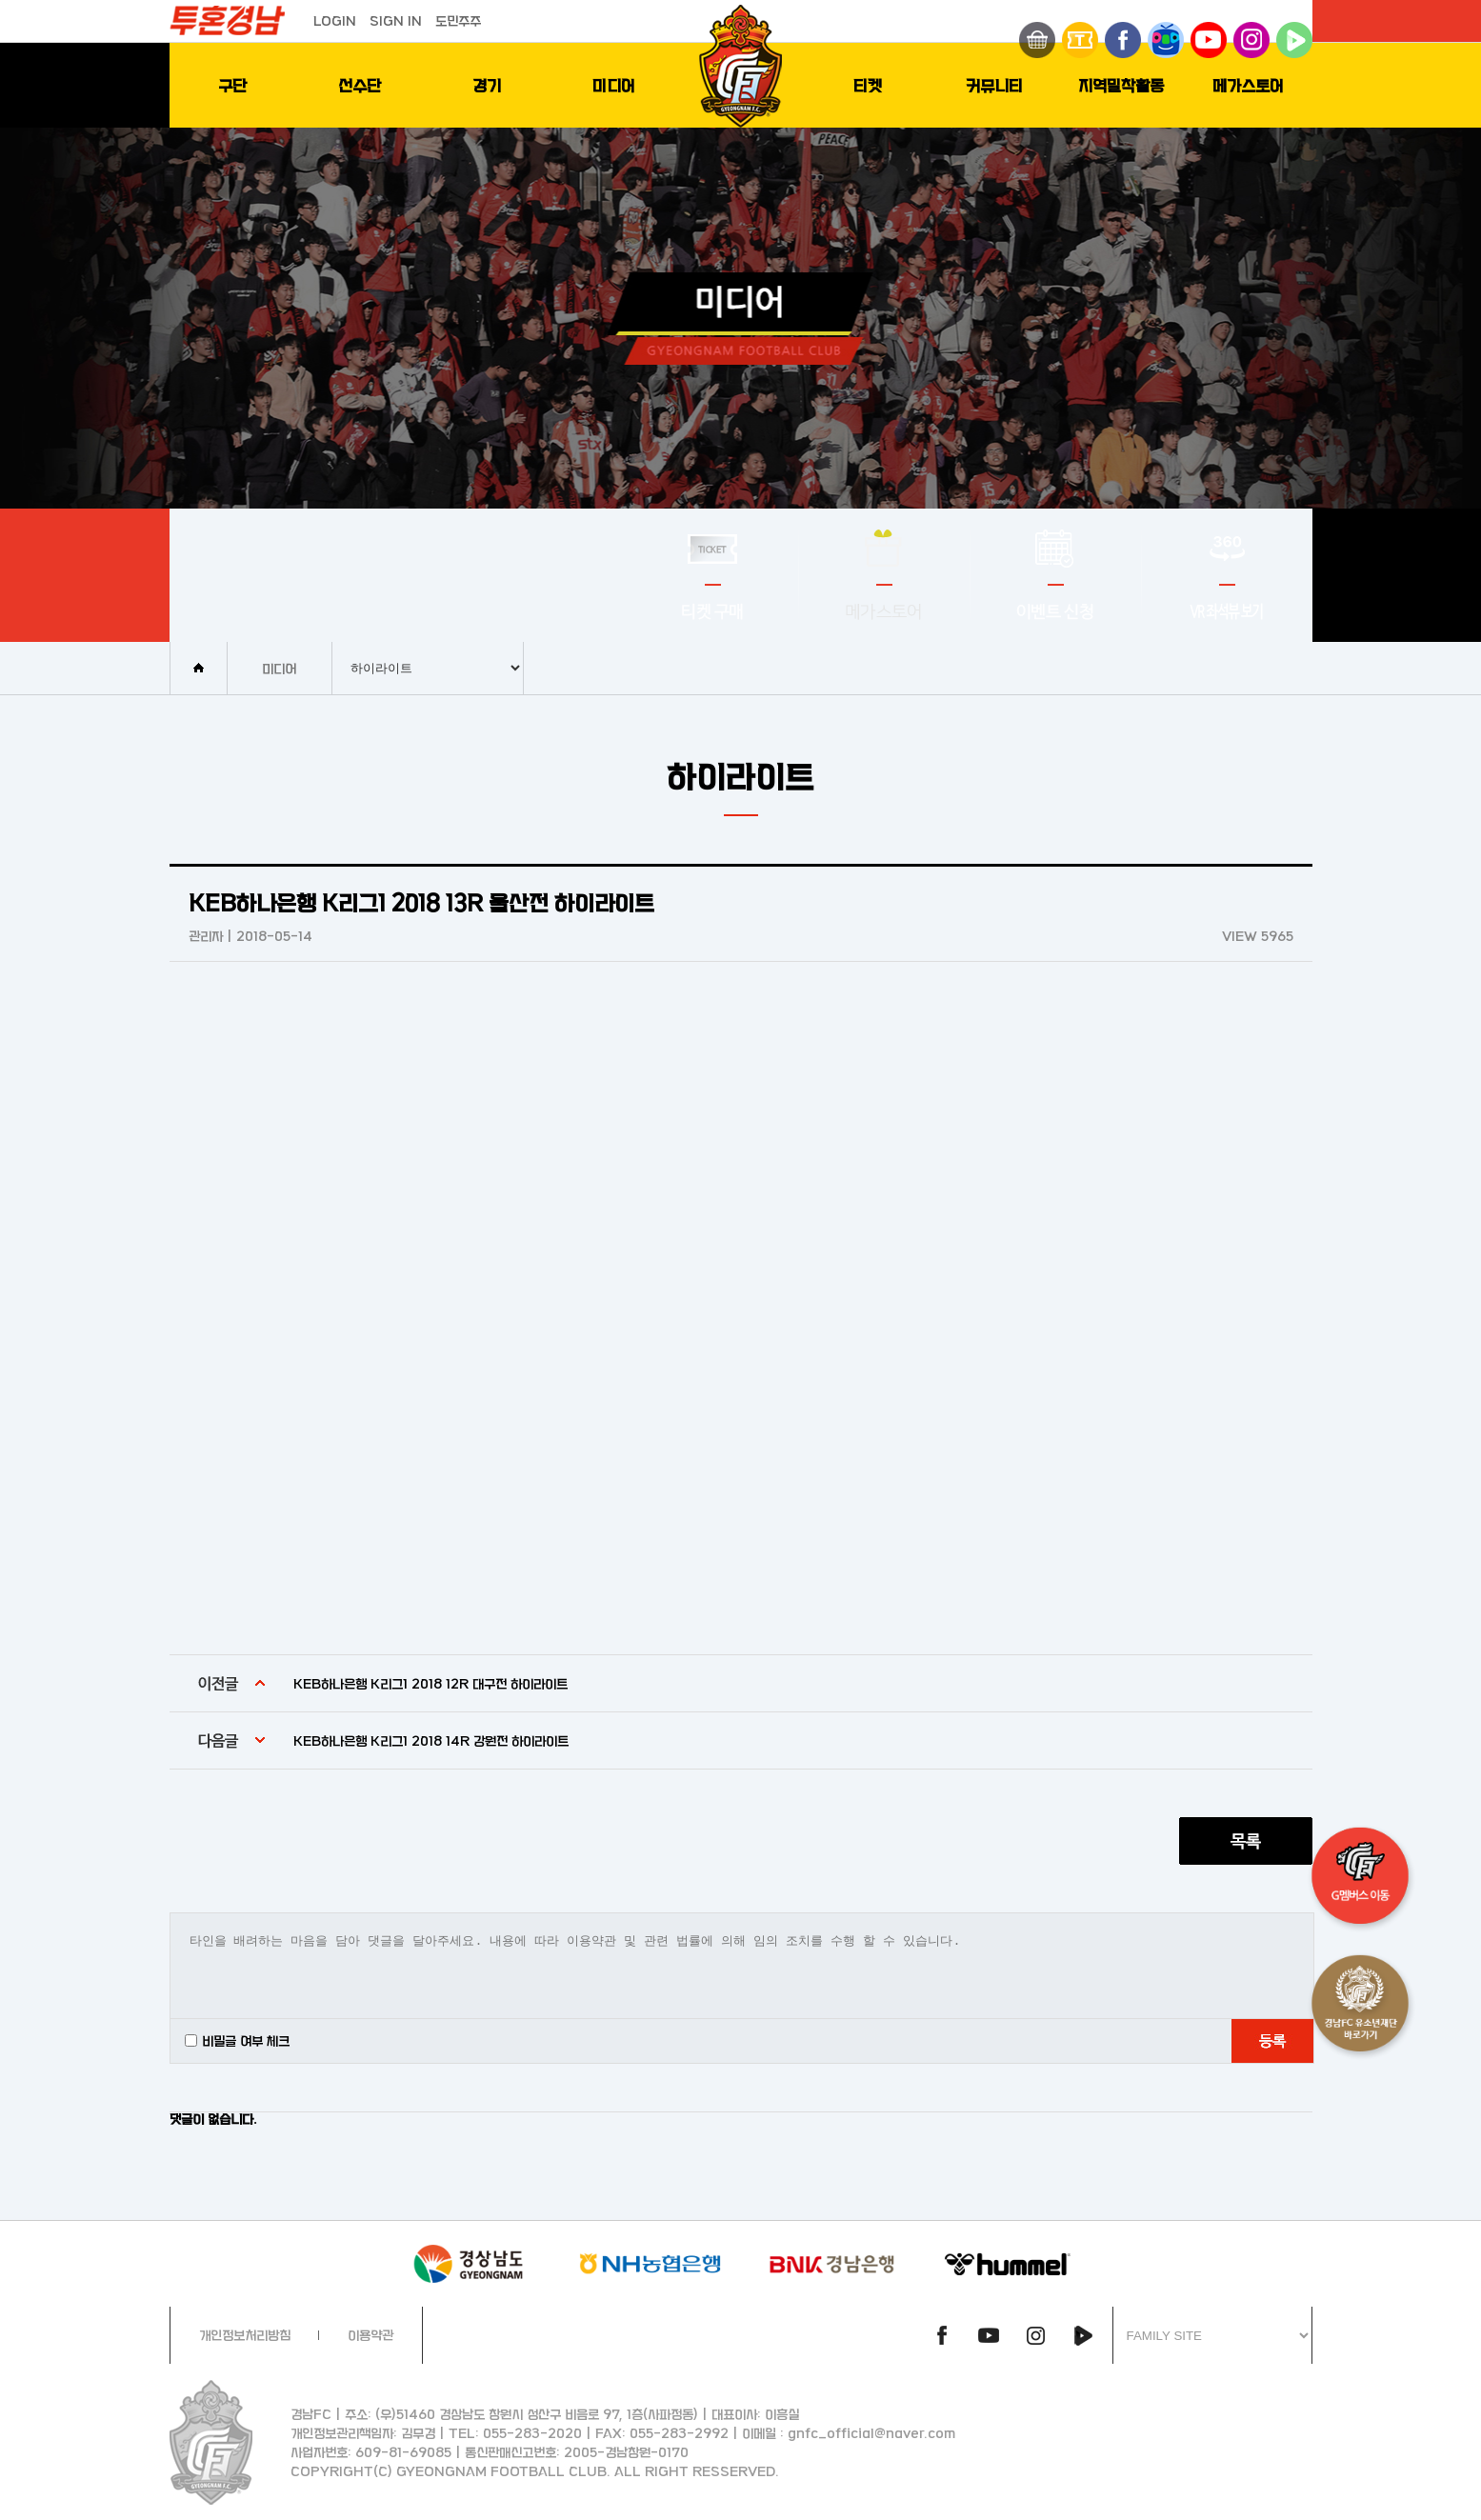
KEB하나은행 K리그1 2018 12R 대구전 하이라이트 (430, 1683)
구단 (232, 85)
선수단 (359, 85)
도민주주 (458, 20)
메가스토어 (1248, 85)
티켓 (867, 85)
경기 (486, 85)
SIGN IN (396, 20)
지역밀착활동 (1121, 85)
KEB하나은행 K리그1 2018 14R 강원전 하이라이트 (431, 1740)
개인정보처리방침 (244, 2335)
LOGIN (334, 20)
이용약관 (370, 2335)
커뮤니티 (994, 85)
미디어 (613, 85)
